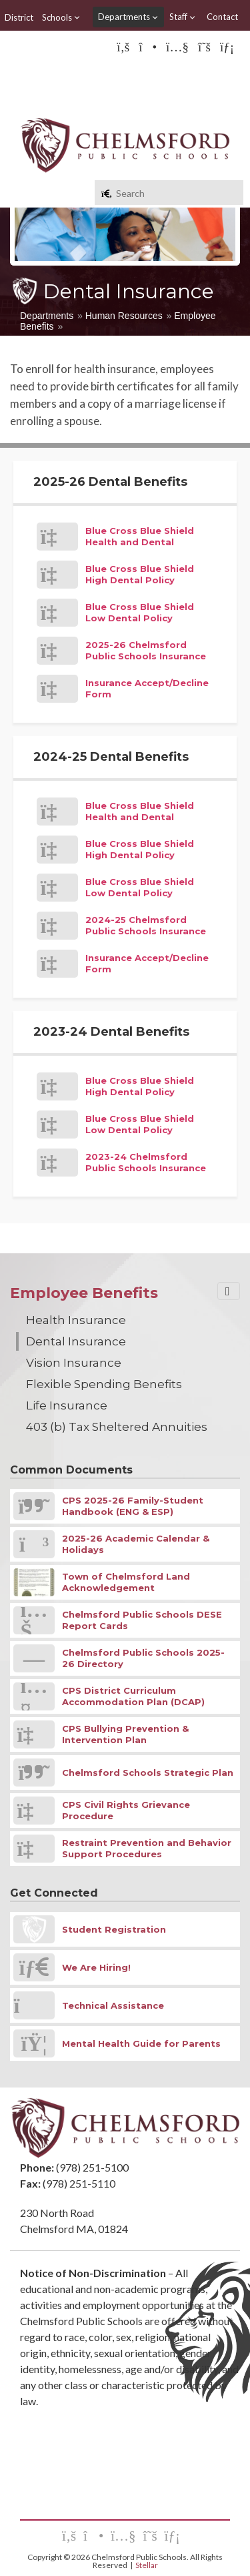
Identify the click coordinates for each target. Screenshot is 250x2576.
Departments (128, 17)
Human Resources (124, 315)
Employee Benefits (84, 1293)
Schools (61, 17)
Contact (222, 16)
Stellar (146, 2565)
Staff (182, 17)
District (19, 17)
